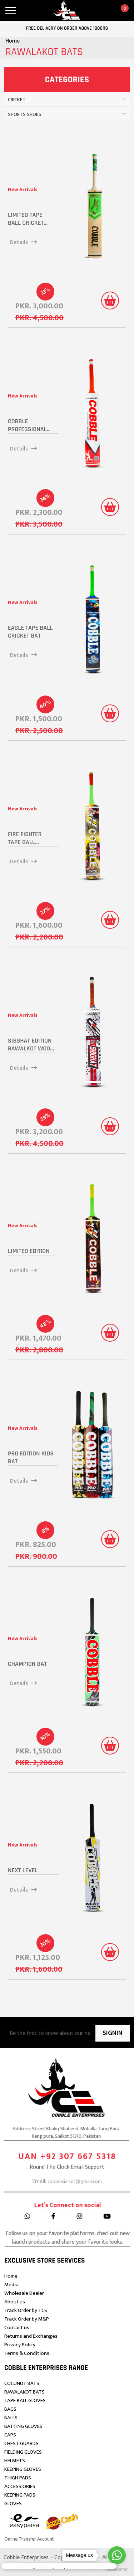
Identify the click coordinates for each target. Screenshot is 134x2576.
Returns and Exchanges (31, 2336)
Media (11, 2284)
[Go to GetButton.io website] (116, 2569)
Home (12, 41)
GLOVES (13, 2503)
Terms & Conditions (26, 2353)
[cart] (120, 10)
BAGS (10, 2409)
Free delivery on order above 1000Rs (67, 28)
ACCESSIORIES (19, 2486)
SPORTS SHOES (24, 114)
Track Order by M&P (26, 2318)
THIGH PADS (17, 2477)
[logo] (67, 10)
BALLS (11, 2417)
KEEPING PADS (19, 2494)
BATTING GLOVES (23, 2426)
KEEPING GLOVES (22, 2469)
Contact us (16, 2327)
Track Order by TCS (25, 2310)
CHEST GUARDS (21, 2443)
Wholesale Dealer (24, 2293)
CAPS (10, 2434)
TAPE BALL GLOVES (25, 2400)
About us (14, 2301)
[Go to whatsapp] (117, 2555)
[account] (103, 10)
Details (23, 242)
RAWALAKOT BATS (24, 2391)
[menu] (10, 10)
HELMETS (14, 2460)
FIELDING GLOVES (23, 2452)
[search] (28, 10)
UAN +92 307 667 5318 (67, 2190)
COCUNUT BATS (21, 2383)
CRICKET (17, 100)
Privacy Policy (19, 2344)
